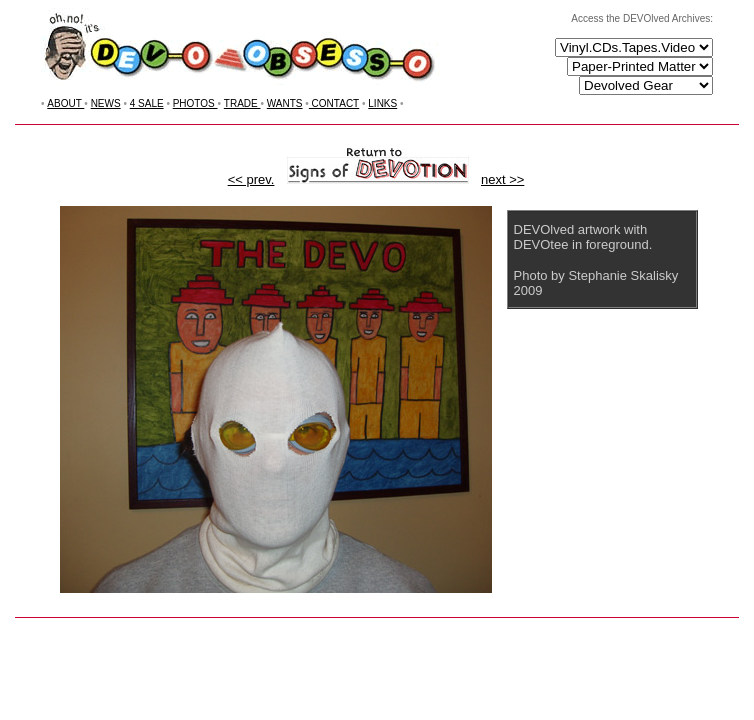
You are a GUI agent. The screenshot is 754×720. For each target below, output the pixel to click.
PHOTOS (195, 103)
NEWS (106, 103)
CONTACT (334, 103)
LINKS (382, 103)
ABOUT (65, 103)
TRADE (242, 103)
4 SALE (147, 103)
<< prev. (251, 179)
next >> (502, 179)
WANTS (285, 103)
